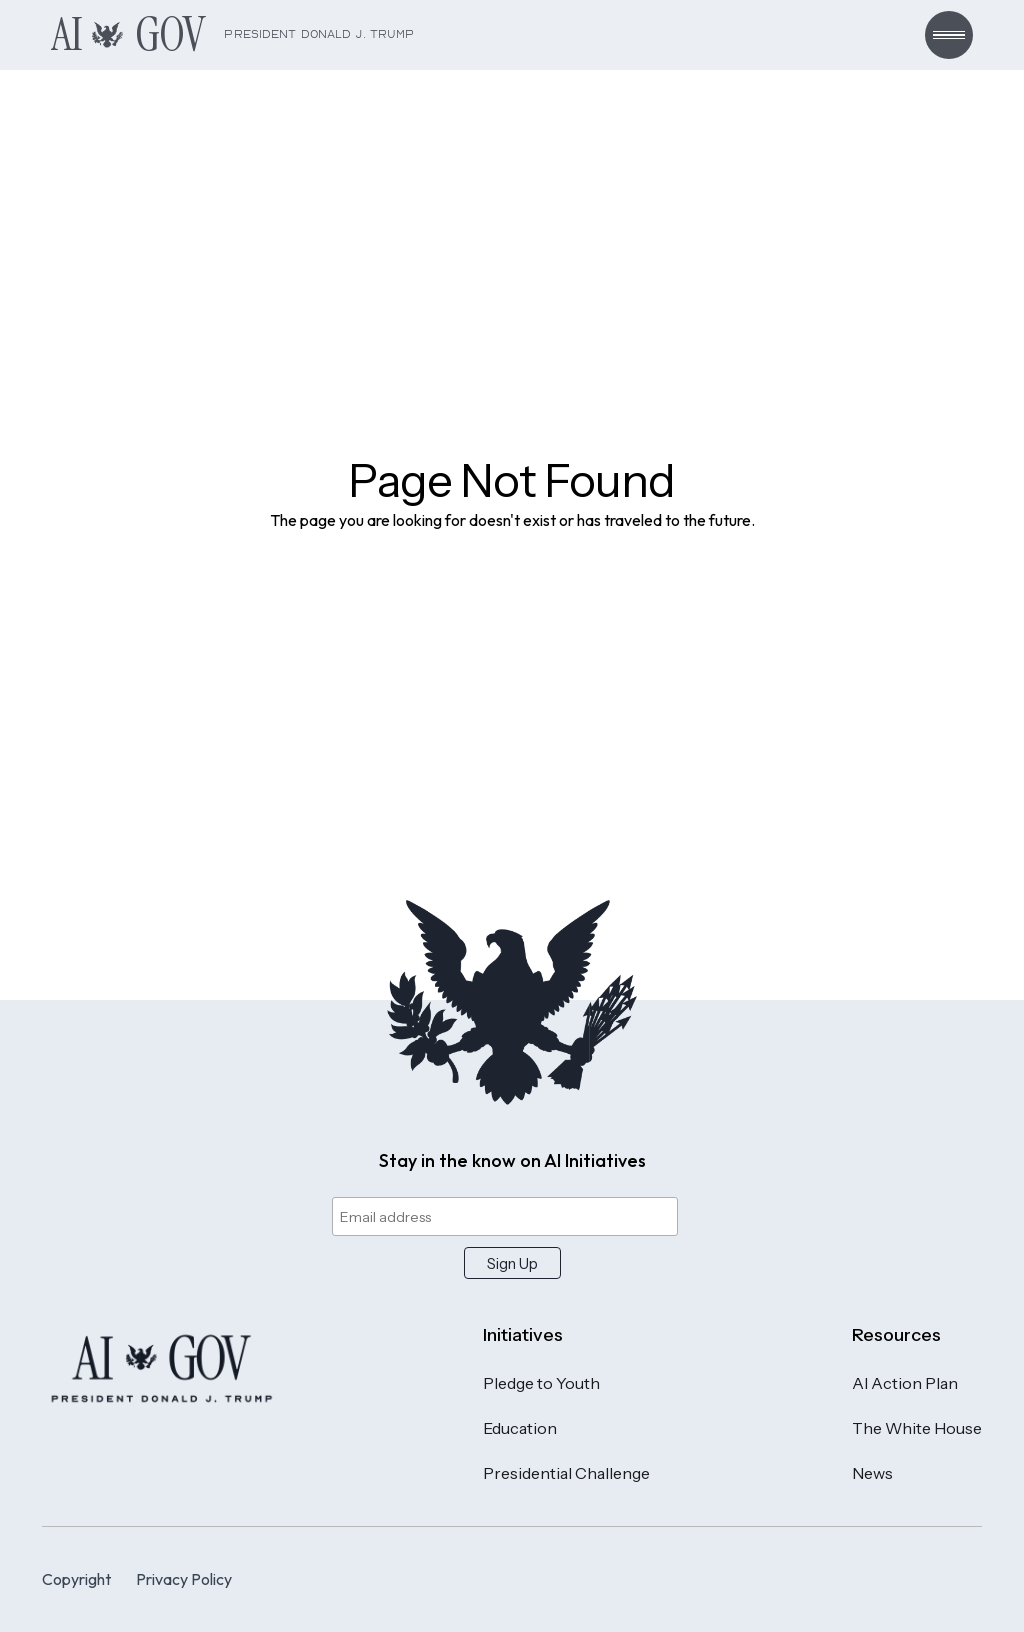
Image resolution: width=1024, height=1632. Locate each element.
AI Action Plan (905, 1383)
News (872, 1473)
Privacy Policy (184, 1579)
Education (520, 1428)
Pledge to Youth (541, 1383)
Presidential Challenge (566, 1473)
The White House (917, 1428)
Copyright (76, 1579)
